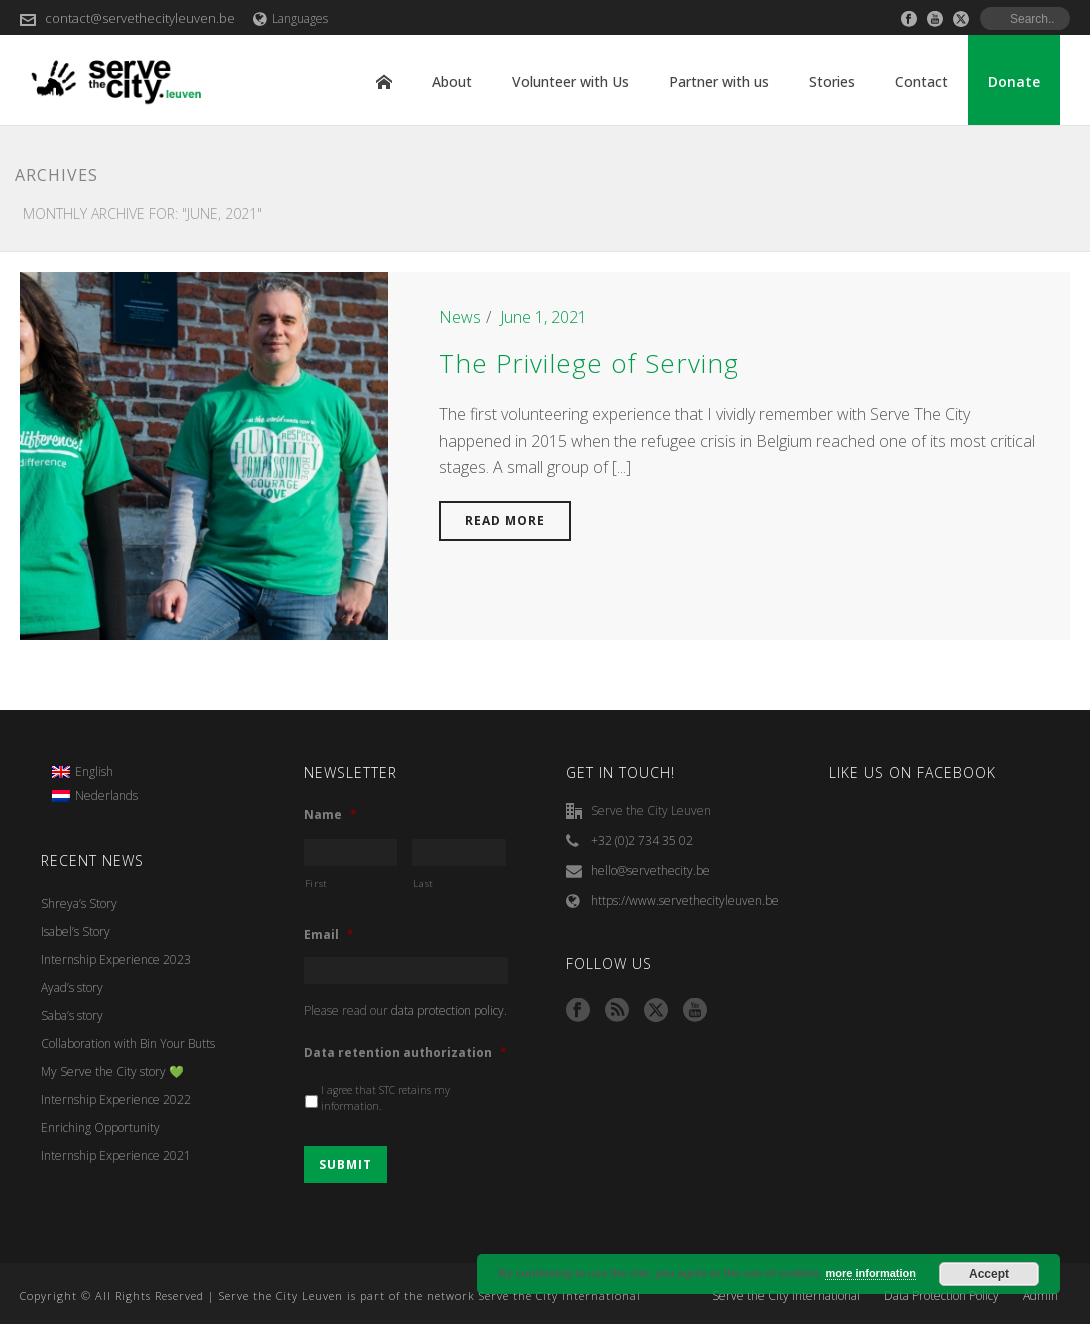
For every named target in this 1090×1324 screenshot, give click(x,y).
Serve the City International (786, 1296)
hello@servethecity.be (650, 870)
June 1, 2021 (543, 317)
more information (870, 1273)
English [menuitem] (94, 771)
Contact (921, 81)
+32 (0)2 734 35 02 (642, 840)
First (316, 883)
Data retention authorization (405, 1053)
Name (330, 815)
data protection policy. (449, 1010)
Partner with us (719, 81)
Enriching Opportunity (100, 1127)
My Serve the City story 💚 (112, 1071)
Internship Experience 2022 (116, 1099)
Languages (290, 18)
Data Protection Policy (941, 1296)
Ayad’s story (72, 987)
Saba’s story (72, 1015)
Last (423, 883)
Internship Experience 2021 (116, 1155)
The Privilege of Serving (589, 363)
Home (384, 82)
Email (329, 935)
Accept (989, 1274)
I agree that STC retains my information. (385, 1098)
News (460, 317)
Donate (1014, 81)
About (452, 81)
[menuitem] (95, 773)
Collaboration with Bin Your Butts (128, 1043)
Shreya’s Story (79, 903)
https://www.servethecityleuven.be (685, 900)
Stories (832, 81)
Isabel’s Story (75, 931)
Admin (1040, 1296)
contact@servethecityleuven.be (140, 18)
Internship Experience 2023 (116, 959)
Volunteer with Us (570, 81)
